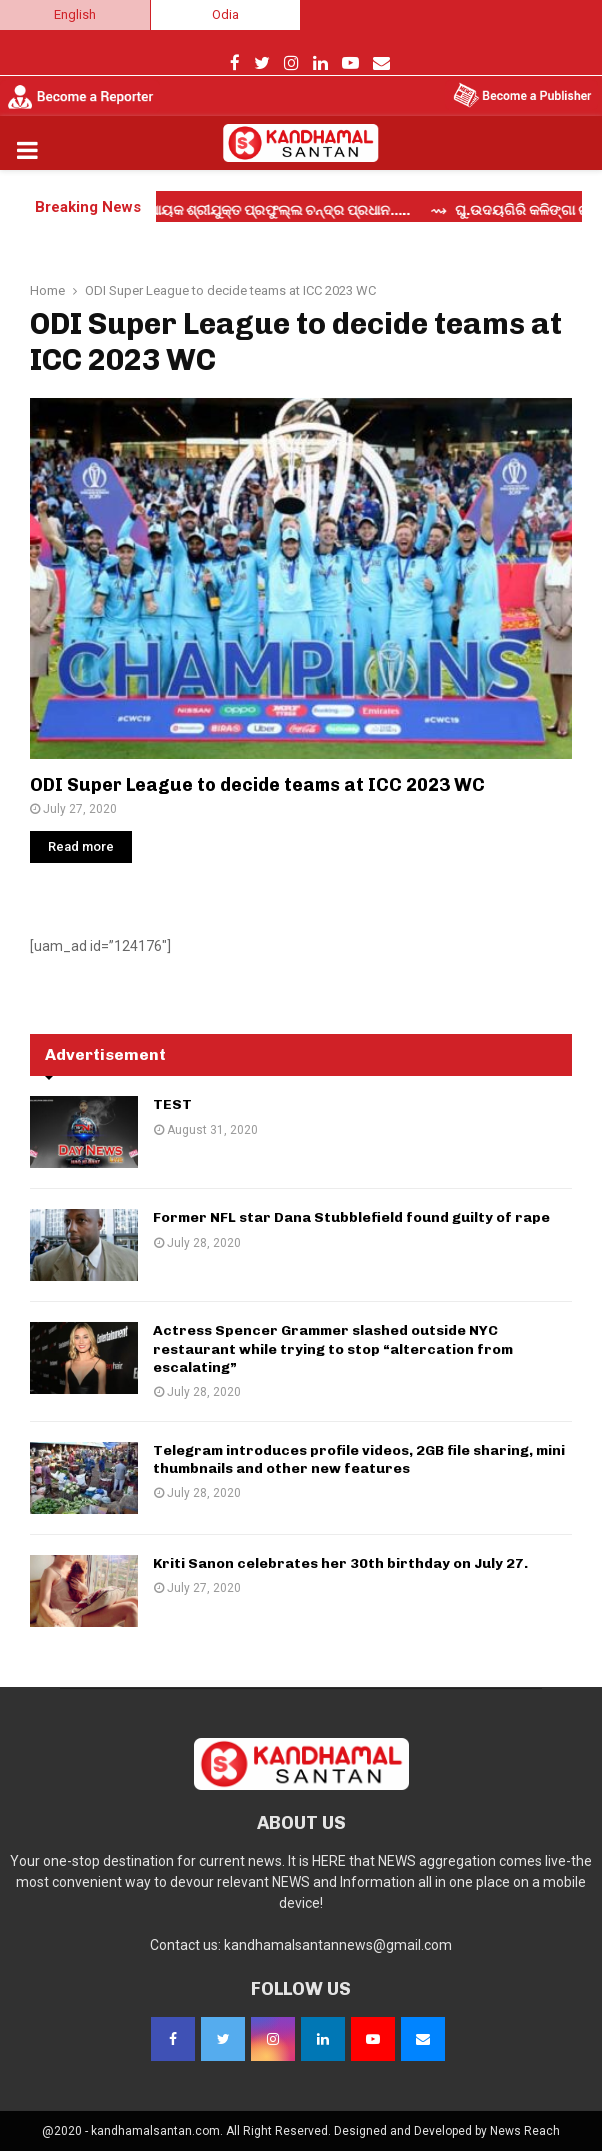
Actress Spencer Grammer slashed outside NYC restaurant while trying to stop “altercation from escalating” (333, 1348)
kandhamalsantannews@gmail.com (338, 1945)
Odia (225, 14)
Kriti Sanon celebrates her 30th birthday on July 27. (340, 1563)
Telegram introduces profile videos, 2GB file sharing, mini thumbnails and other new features (359, 1459)
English (75, 14)
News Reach (525, 2131)
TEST (172, 1104)
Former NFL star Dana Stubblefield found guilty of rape (351, 1217)
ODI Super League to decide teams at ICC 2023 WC (257, 785)
